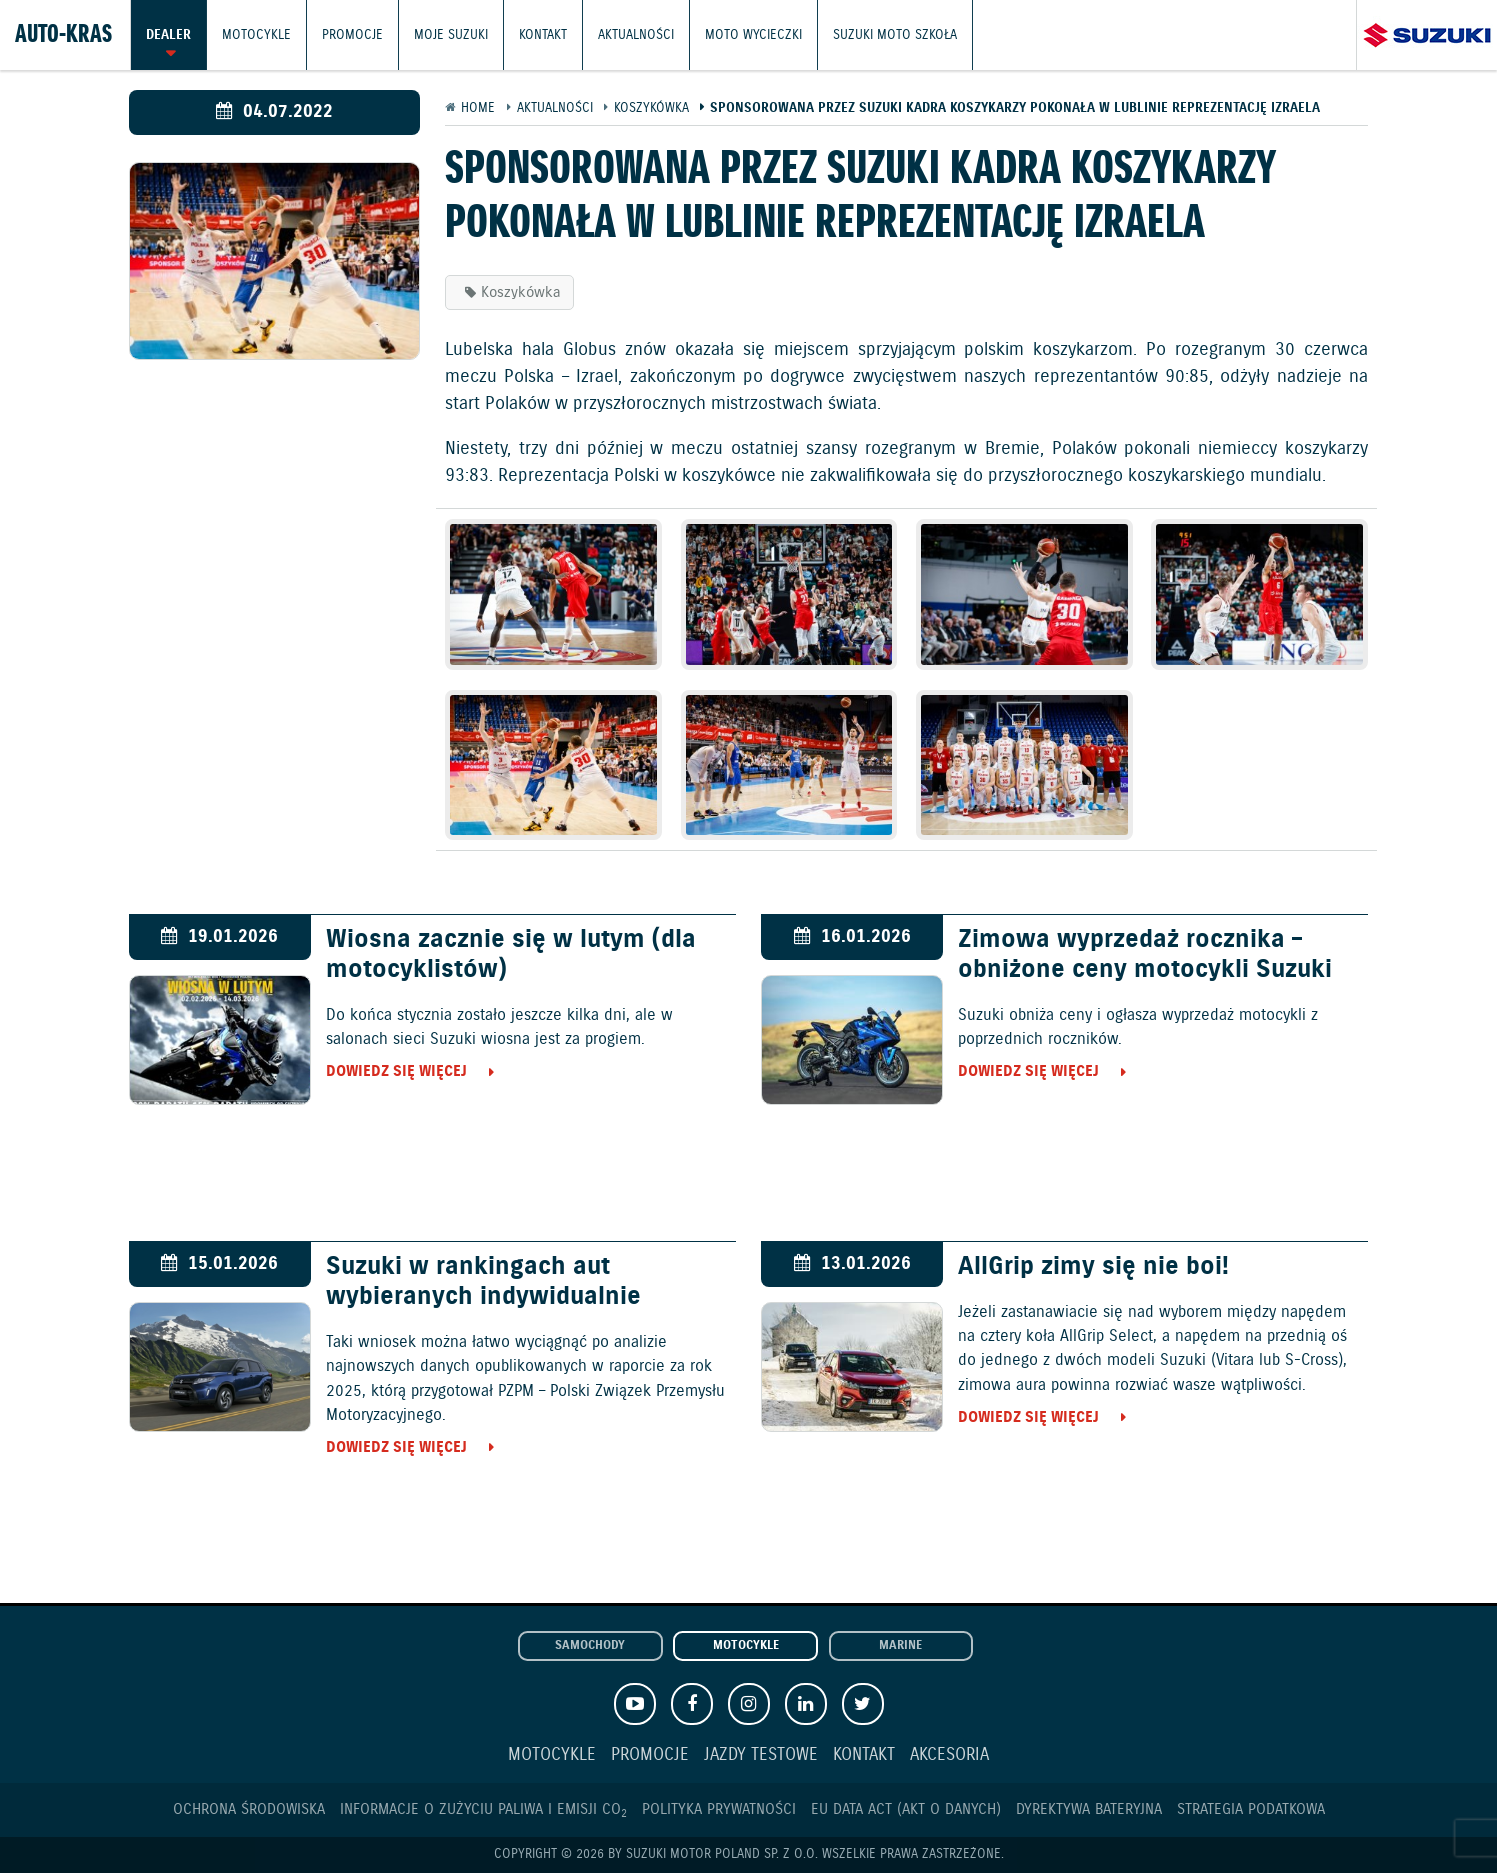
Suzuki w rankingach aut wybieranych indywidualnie (483, 1282)
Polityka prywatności (719, 1809)
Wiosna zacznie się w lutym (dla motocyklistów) (511, 955)
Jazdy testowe (761, 1755)
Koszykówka (521, 292)
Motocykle (256, 34)
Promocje (352, 34)
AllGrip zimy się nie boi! (1093, 1267)
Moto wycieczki (753, 34)
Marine (900, 1646)
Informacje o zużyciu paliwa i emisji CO (483, 1809)
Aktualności (636, 34)
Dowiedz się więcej (396, 1071)
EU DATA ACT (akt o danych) (906, 1809)
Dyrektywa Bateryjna (1089, 1809)
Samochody (590, 1646)
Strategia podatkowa (1251, 1809)
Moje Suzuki (451, 34)
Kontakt (543, 34)
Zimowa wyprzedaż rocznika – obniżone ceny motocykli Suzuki (1145, 955)
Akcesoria (949, 1755)
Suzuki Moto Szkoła (895, 34)
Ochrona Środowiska (249, 1809)
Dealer (168, 34)
